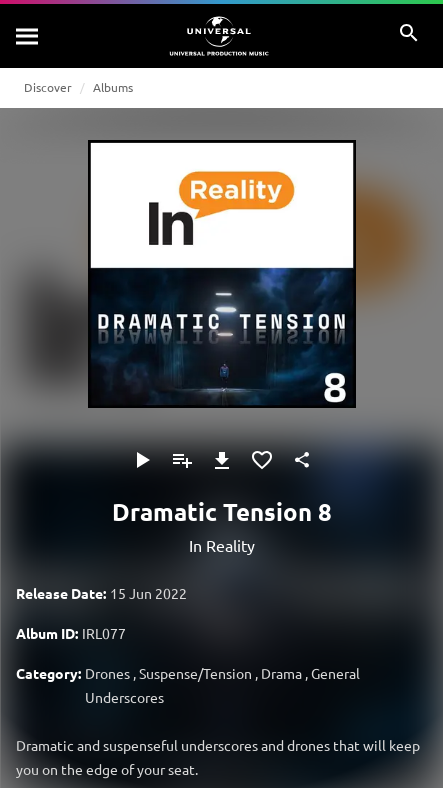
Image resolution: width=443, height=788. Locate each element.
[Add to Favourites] (262, 460)
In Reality (222, 545)
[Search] (28, 36)
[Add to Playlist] (182, 460)
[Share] (302, 460)
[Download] (222, 460)
